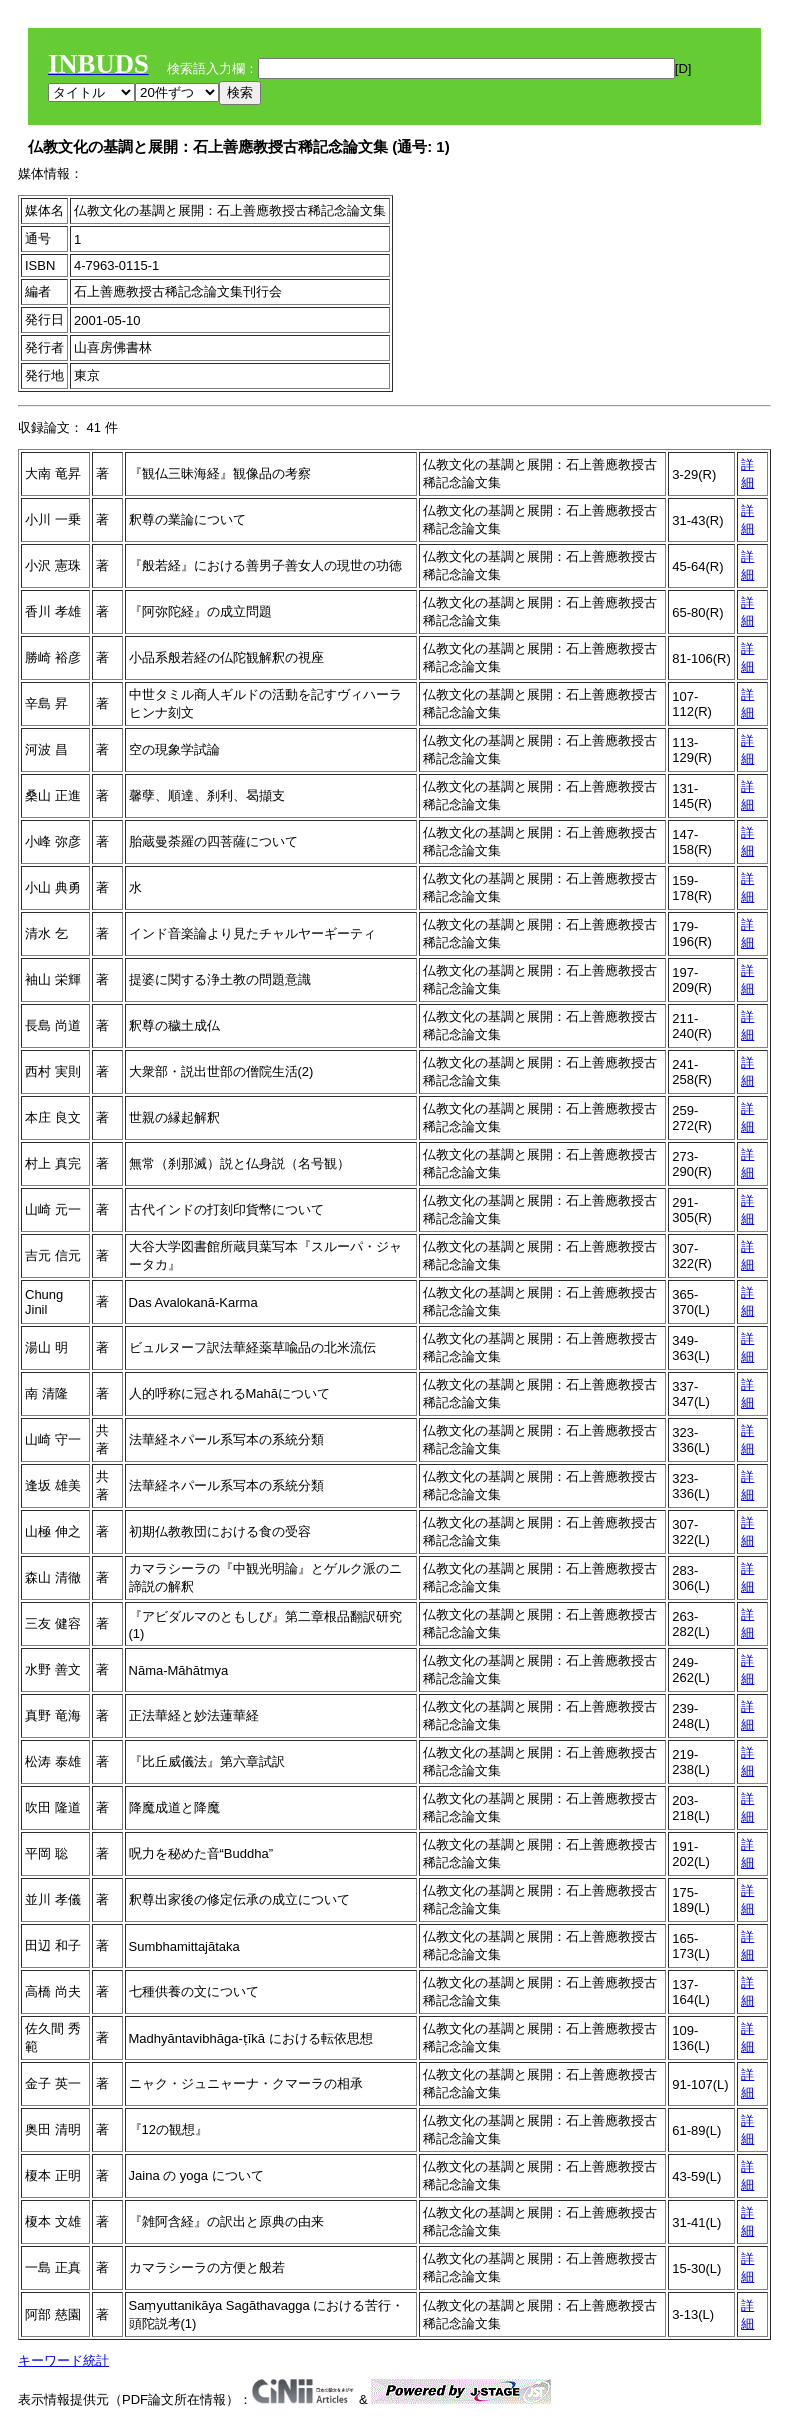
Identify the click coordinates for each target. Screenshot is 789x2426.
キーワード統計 (63, 2360)
